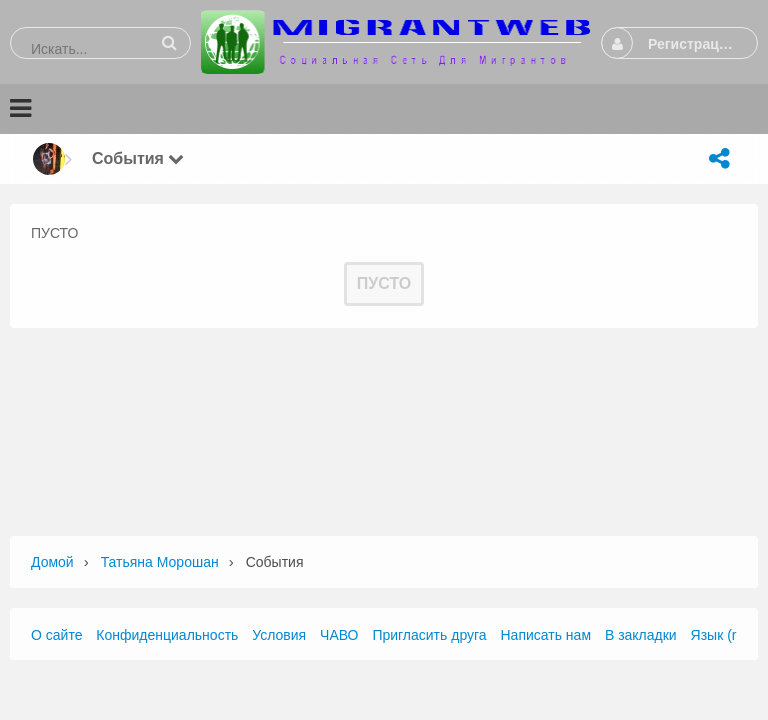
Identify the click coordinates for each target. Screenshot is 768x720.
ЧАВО (339, 635)
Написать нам (546, 635)
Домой (52, 562)
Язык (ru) (720, 635)
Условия (279, 635)
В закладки (641, 635)
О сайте (56, 635)
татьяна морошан (160, 562)
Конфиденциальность (167, 635)
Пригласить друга (429, 635)
